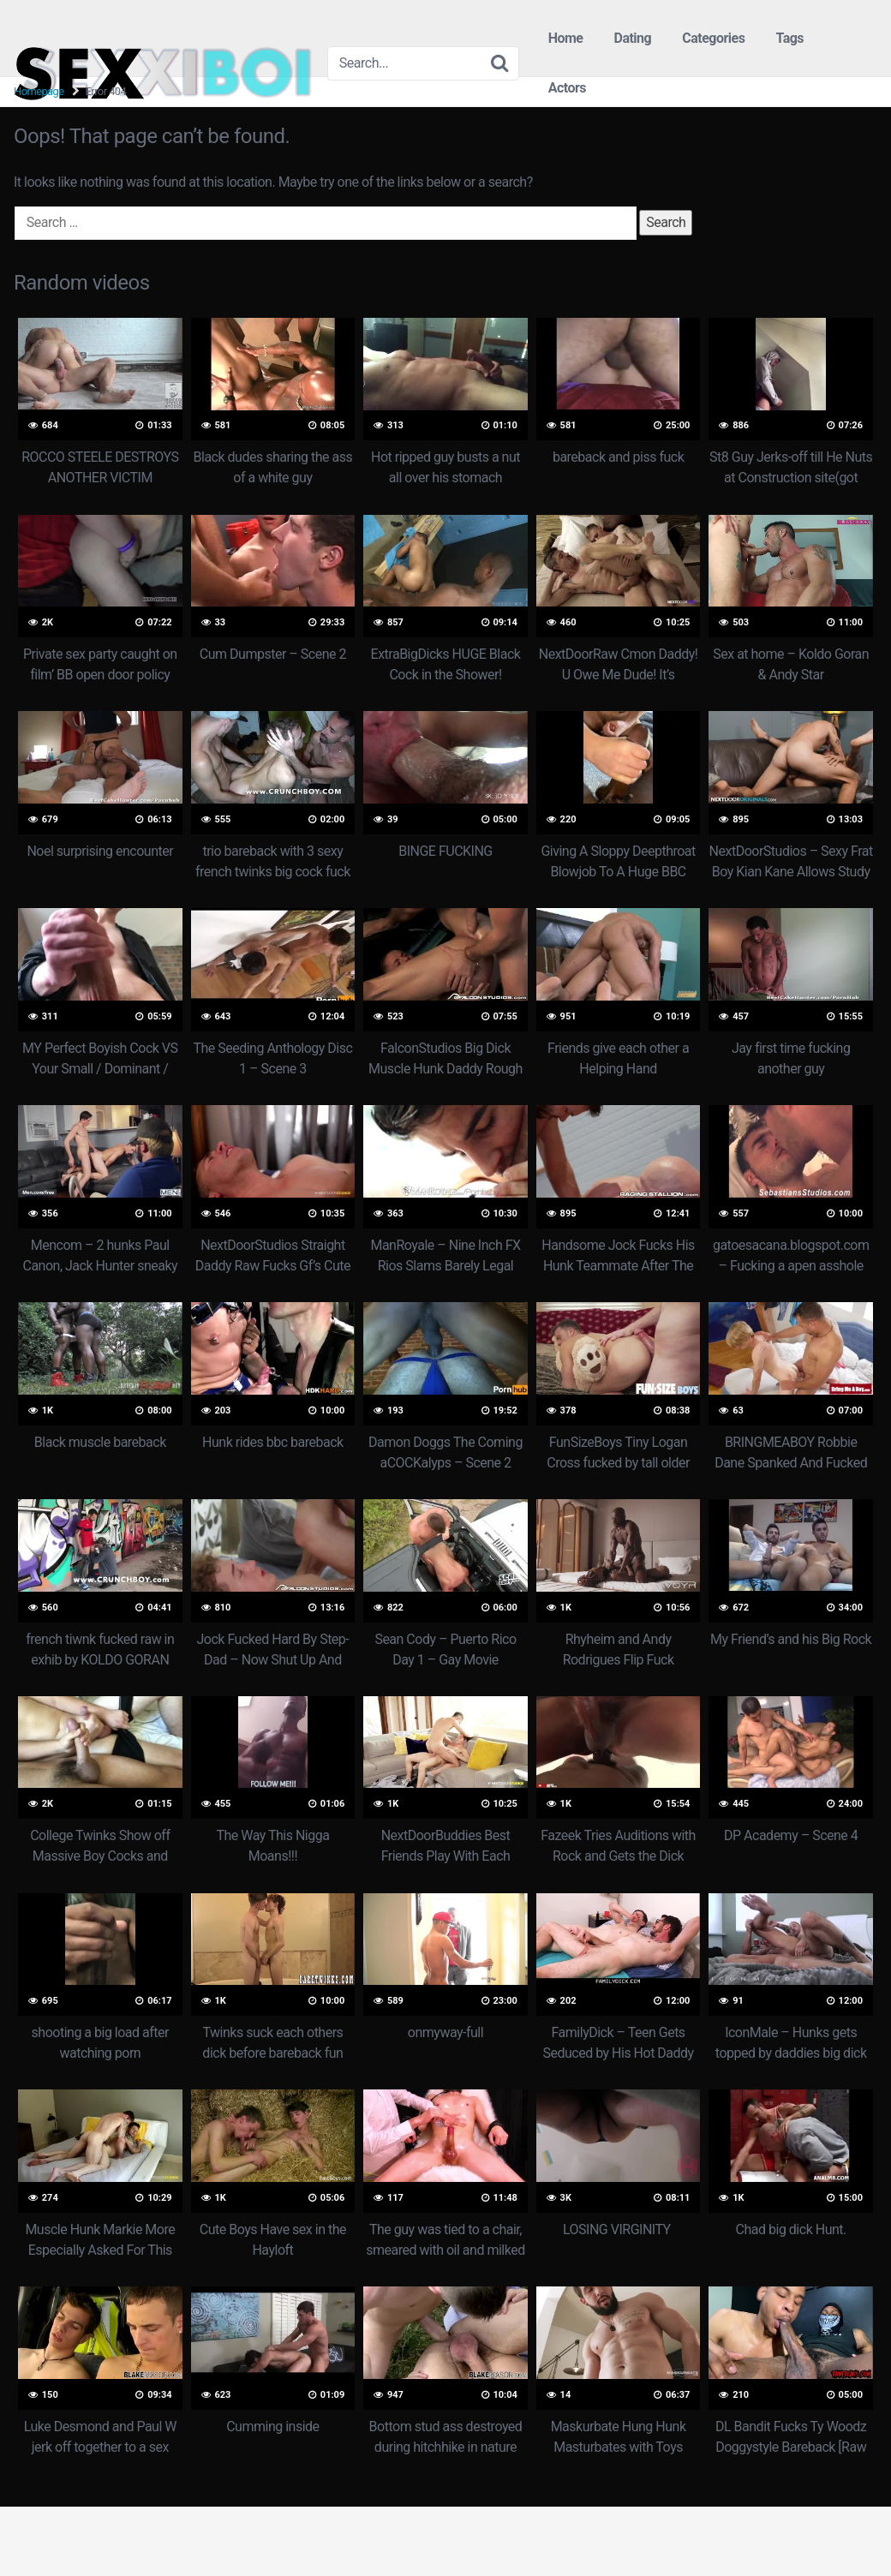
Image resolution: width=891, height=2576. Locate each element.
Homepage (39, 91)
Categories (713, 38)
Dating (632, 38)
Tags (789, 38)
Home (565, 38)
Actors (567, 88)
